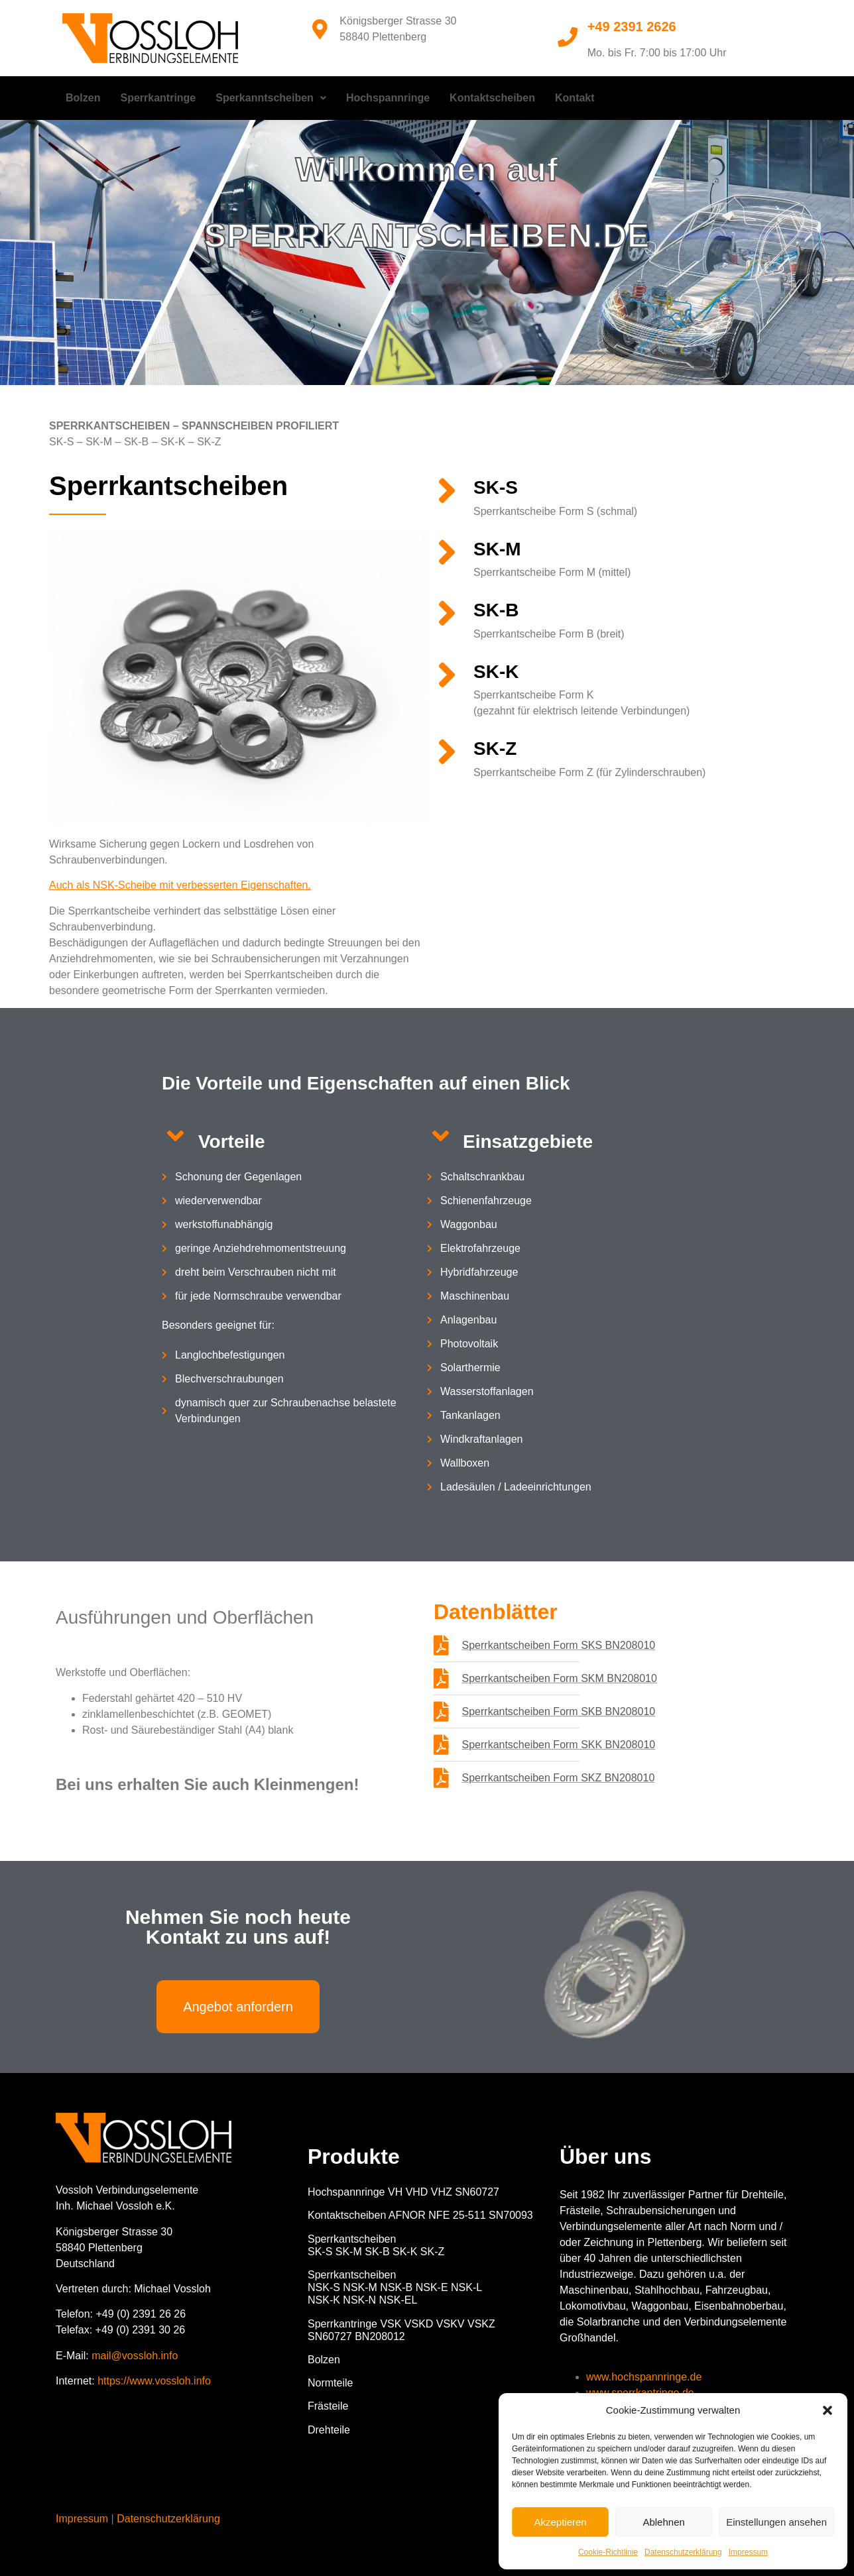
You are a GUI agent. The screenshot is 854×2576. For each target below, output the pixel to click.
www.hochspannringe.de (644, 2376)
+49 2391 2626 (631, 26)
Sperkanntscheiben (270, 97)
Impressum (748, 2552)
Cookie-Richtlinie (608, 2552)
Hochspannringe (388, 97)
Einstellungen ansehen (776, 2522)
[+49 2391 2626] (568, 37)
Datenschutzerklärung (683, 2552)
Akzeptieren (560, 2522)
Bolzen (83, 97)
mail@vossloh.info (134, 2355)
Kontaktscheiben (492, 97)
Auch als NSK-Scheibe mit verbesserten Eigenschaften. (180, 885)
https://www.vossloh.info (154, 2380)
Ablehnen (663, 2522)
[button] (827, 2410)
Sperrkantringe (158, 97)
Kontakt (575, 97)
